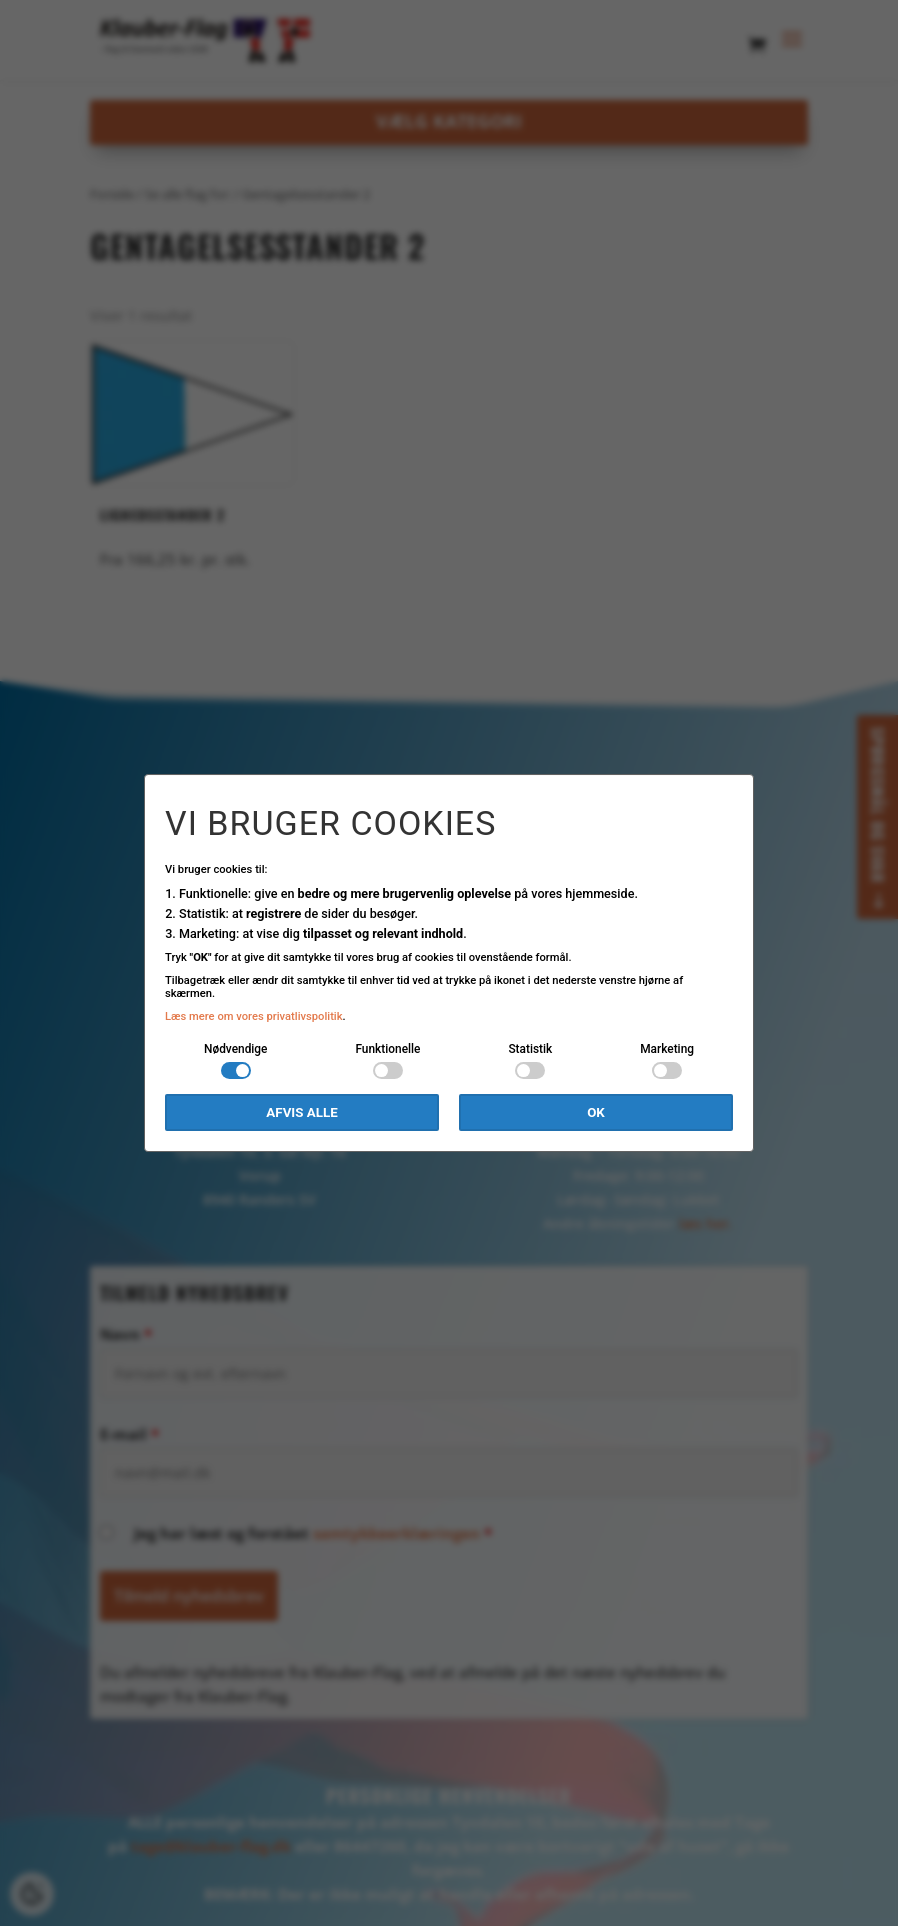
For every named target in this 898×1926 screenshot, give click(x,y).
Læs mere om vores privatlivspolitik (254, 1016)
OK (596, 1112)
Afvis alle (301, 1112)
